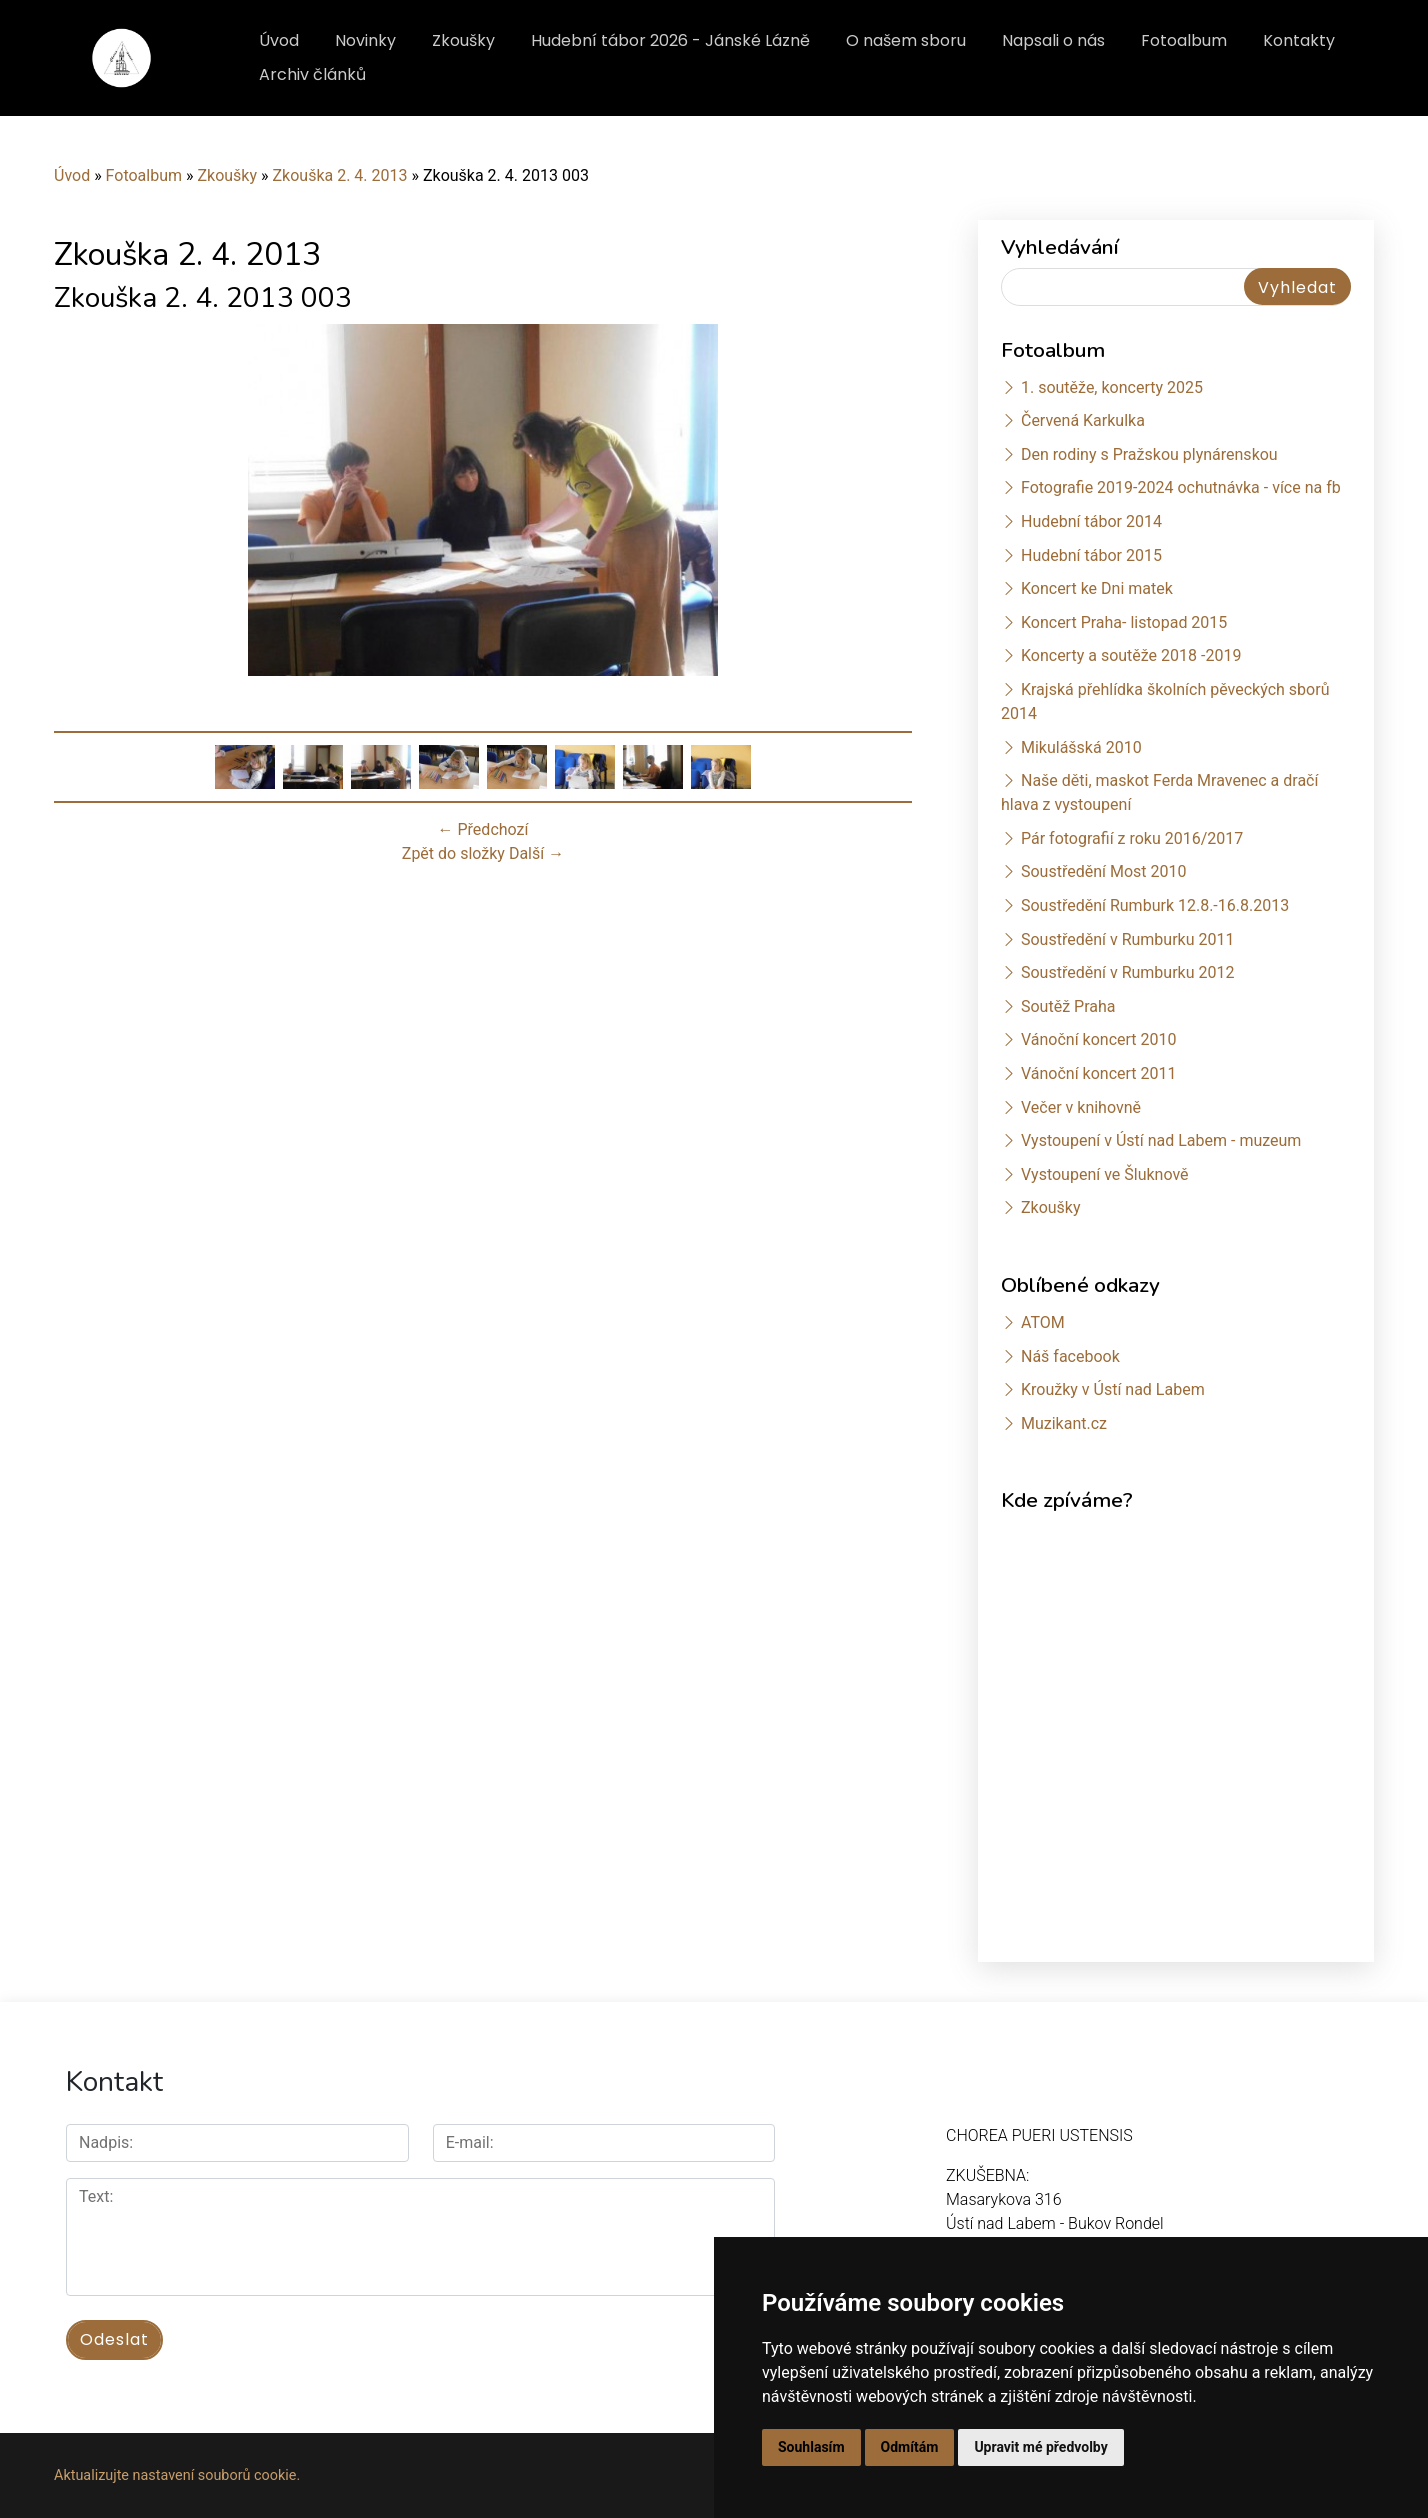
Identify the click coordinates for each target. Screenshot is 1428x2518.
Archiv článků (312, 74)
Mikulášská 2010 (1081, 747)
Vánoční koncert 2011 (1099, 1073)
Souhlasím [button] (811, 2447)
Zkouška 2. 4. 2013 (339, 175)
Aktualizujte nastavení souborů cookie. (177, 2474)
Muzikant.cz (1064, 1423)
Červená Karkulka (1083, 420)
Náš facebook (1070, 1356)
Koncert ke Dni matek (1097, 588)
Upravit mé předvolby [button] (1040, 2447)
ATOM (1043, 1322)
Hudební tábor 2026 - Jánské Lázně (670, 40)
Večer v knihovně (1081, 1107)
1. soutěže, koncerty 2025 (1112, 387)
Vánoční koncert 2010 (1099, 1039)
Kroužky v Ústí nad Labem (1113, 1389)
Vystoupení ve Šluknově (1105, 1174)
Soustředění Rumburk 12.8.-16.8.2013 (1155, 905)
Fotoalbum (1184, 40)
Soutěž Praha (1068, 1006)
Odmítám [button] (910, 2447)
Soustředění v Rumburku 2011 (1128, 939)
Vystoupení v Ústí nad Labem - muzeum (1161, 1140)
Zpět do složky (453, 853)
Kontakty (1299, 40)
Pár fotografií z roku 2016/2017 (1132, 838)
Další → (536, 853)
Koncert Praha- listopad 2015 (1124, 622)
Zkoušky (463, 40)
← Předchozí (483, 829)
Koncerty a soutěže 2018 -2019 (1131, 655)
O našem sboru (906, 40)
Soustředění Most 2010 (1104, 871)
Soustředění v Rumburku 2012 (1128, 972)
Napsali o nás (1053, 40)
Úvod (279, 40)
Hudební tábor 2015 (1091, 555)
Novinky (365, 40)
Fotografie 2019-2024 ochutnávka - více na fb (1181, 487)
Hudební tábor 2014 (1091, 521)
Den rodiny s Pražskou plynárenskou (1149, 454)
